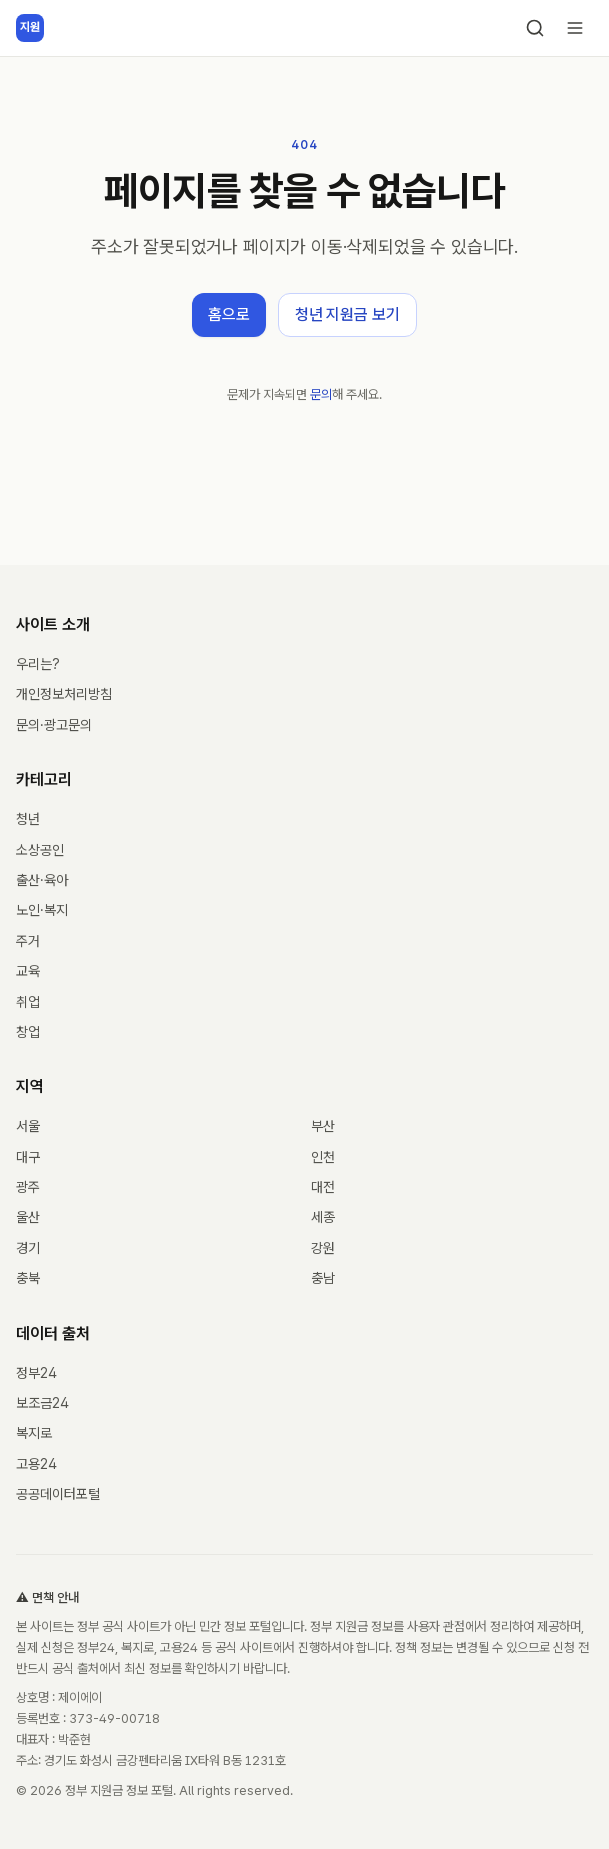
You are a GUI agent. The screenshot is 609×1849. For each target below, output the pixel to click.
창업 (28, 1032)
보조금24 (42, 1403)
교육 (28, 971)
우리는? (38, 664)
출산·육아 (42, 880)
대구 (28, 1157)
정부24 (36, 1373)
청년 (28, 819)
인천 (323, 1157)
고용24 (36, 1464)
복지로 (34, 1433)
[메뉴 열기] (575, 28)
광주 (28, 1187)
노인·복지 (42, 910)
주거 (28, 941)
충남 (323, 1278)
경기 (28, 1248)
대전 (323, 1187)
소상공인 (40, 850)
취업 (28, 1002)
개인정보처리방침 (64, 694)
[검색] (535, 28)
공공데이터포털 (58, 1494)
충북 (28, 1278)
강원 (323, 1248)
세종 (323, 1217)
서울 (28, 1126)
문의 (321, 394)
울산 (28, 1217)
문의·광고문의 (54, 725)
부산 (323, 1126)
